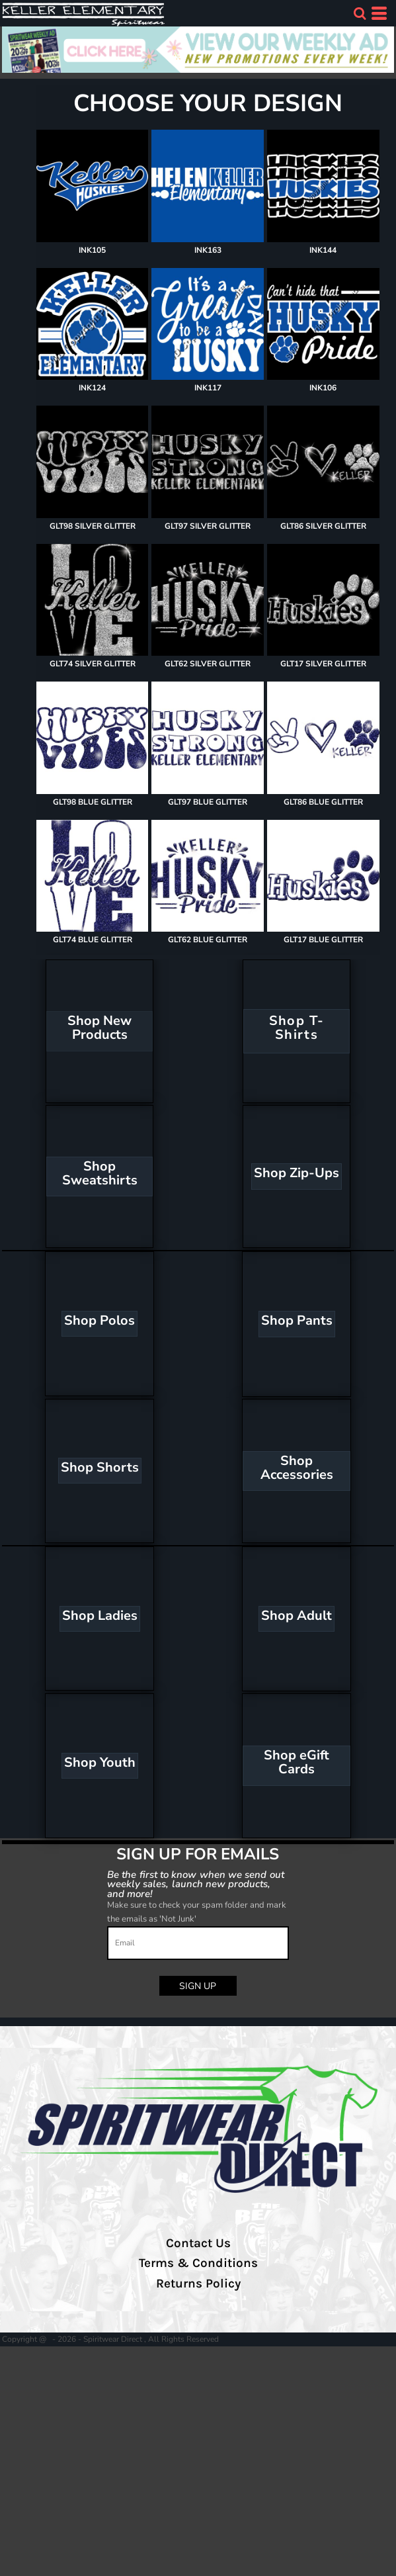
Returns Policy (198, 2283)
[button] (359, 13)
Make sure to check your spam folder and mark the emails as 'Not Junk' (196, 1912)
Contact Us (198, 2243)
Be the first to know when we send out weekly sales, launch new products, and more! (195, 1884)
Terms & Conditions (198, 2263)
